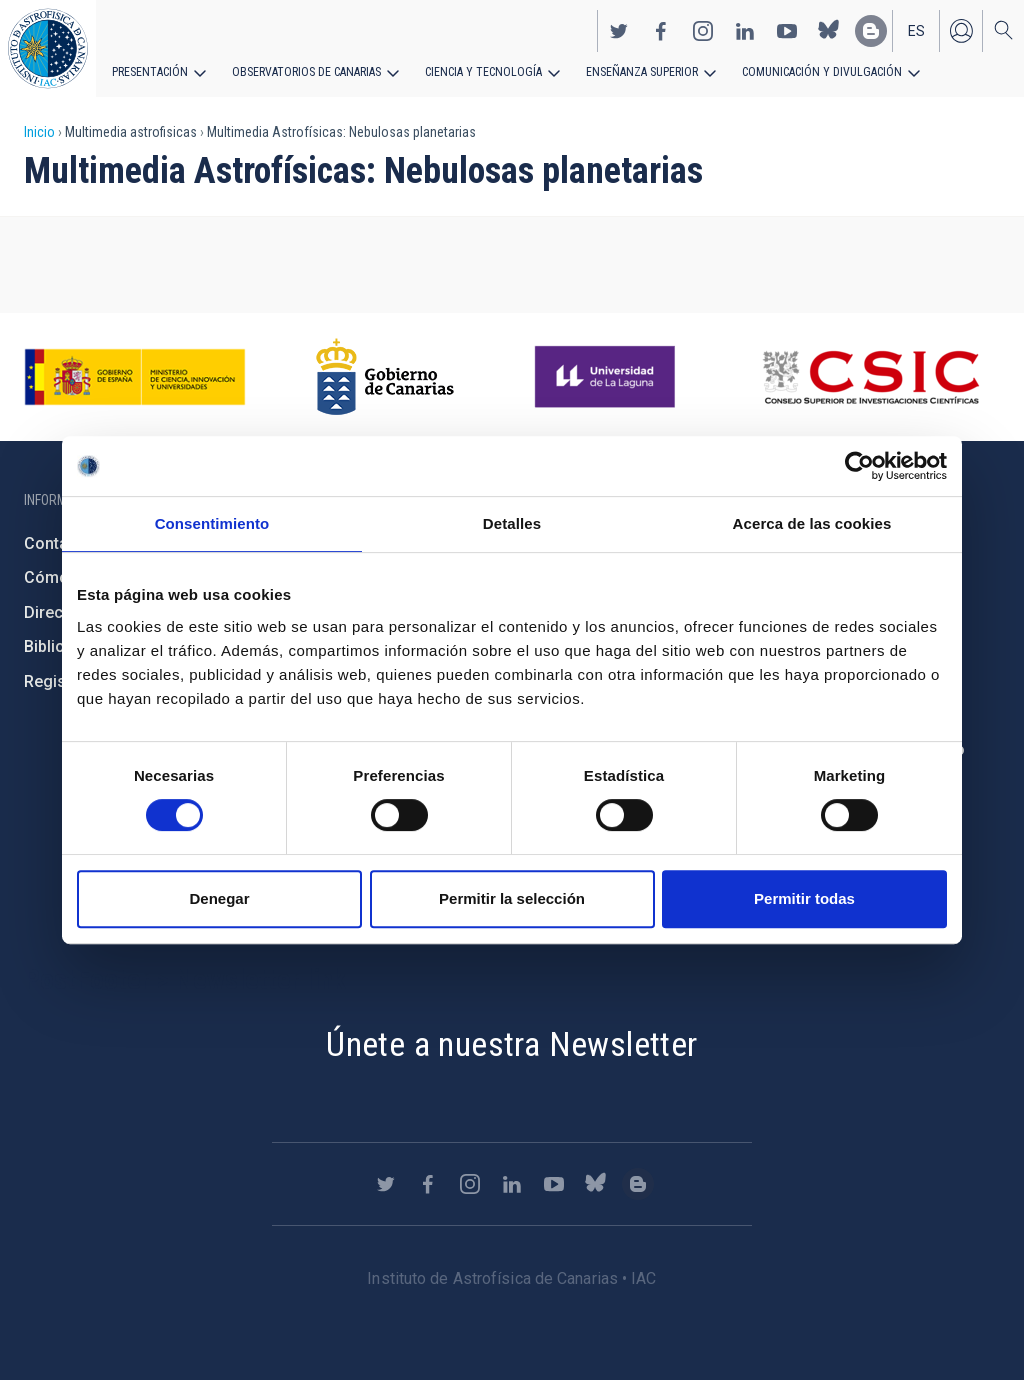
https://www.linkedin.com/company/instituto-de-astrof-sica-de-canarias (745, 31)
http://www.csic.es (870, 377)
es (916, 31)
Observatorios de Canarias (306, 72)
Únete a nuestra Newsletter (511, 1044)
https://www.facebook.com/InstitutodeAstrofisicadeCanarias (661, 31)
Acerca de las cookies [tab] (812, 523)
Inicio (39, 132)
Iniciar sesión (961, 31)
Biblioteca (60, 646)
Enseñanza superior (641, 72)
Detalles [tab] (512, 523)
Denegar (219, 898)
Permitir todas (804, 898)
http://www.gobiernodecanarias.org (385, 377)
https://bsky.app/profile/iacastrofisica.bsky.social (829, 31)
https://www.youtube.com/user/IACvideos (787, 31)
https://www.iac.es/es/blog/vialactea (871, 31)
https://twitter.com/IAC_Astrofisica (619, 31)
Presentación (150, 72)
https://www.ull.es (607, 377)
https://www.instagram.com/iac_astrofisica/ (703, 31)
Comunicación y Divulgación (820, 72)
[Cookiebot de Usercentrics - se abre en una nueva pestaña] (859, 466)
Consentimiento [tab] (212, 523)
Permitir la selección (512, 898)
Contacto (58, 543)
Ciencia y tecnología (483, 72)
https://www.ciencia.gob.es (135, 377)
